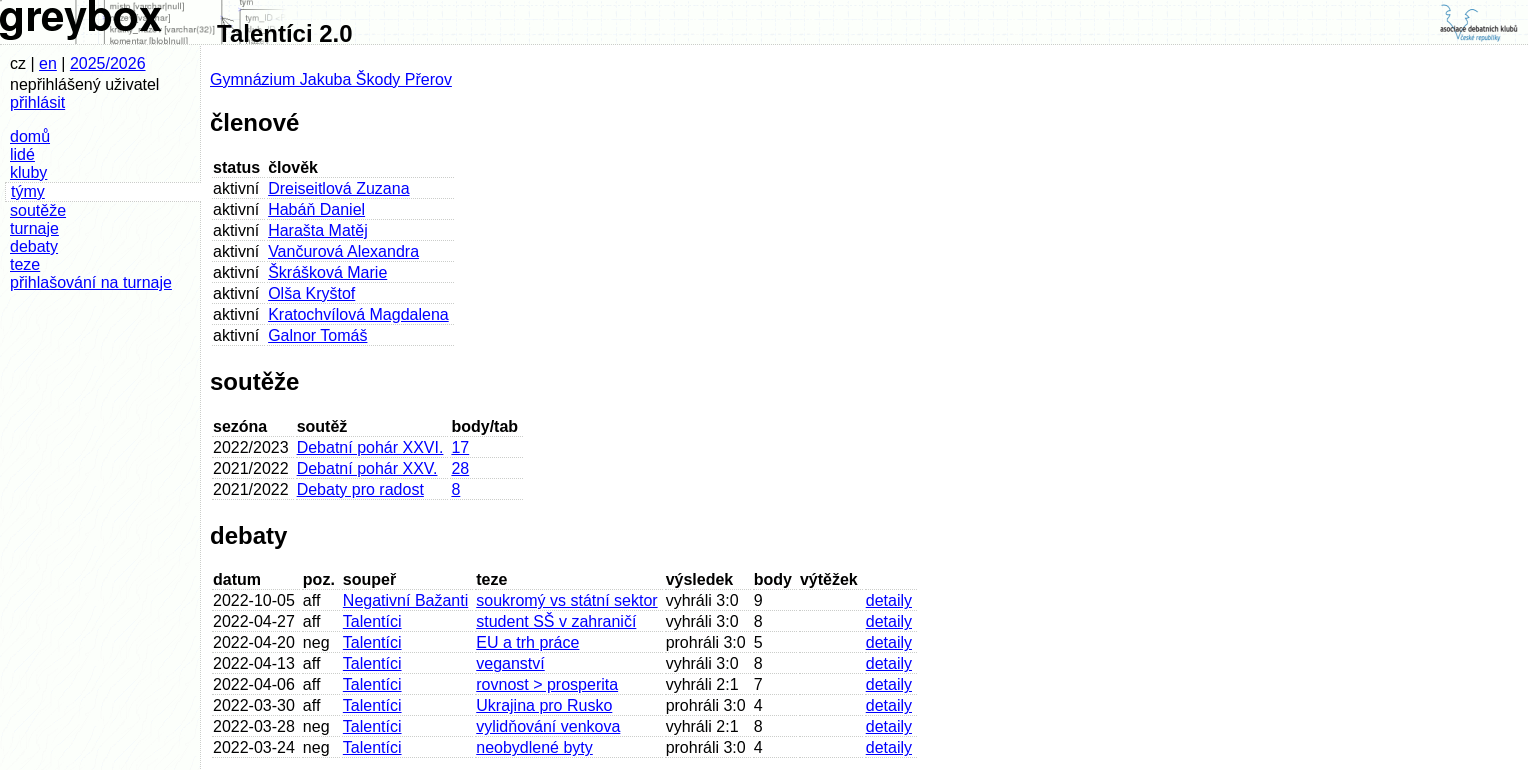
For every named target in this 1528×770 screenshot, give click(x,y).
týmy (28, 191)
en (48, 63)
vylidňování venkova (548, 726)
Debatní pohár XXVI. (370, 447)
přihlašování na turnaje (91, 282)
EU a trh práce (527, 642)
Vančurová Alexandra (343, 251)
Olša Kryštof (311, 293)
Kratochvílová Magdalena (358, 314)
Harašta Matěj (318, 230)
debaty (34, 246)
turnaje (34, 228)
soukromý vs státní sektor (566, 600)
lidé (22, 154)
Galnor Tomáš (317, 335)
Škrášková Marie (327, 272)
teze (25, 264)
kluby (28, 172)
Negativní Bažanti (405, 600)
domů (30, 136)
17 (460, 447)
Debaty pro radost (360, 489)
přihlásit (37, 102)
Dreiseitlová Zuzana (338, 188)
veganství (510, 663)
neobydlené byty (534, 747)
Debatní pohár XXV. (367, 468)
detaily (889, 600)
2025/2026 (108, 63)
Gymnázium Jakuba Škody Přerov (331, 79)
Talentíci (372, 621)
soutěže (38, 210)
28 (460, 468)
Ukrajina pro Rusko (544, 705)
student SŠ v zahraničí (556, 621)
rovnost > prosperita (547, 684)
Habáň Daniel (316, 209)
